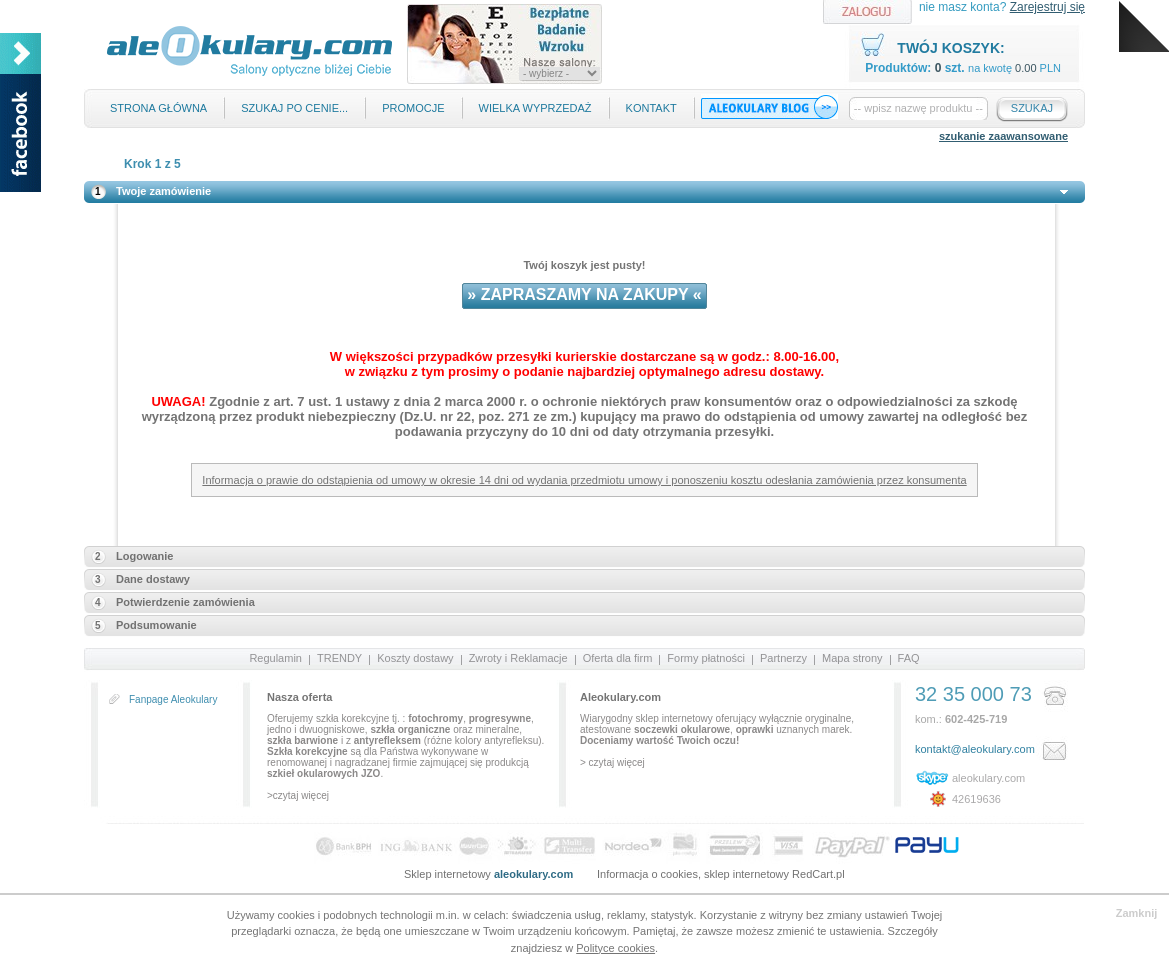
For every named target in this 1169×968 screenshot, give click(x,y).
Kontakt (651, 108)
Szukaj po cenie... (294, 108)
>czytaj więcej (298, 795)
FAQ (909, 658)
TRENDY (339, 658)
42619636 (976, 799)
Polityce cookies (615, 948)
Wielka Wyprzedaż (535, 108)
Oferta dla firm (618, 658)
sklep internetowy (746, 874)
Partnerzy (783, 658)
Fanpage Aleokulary (173, 699)
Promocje (413, 108)
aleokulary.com (988, 778)
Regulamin (275, 658)
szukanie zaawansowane (1003, 136)
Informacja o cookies (647, 874)
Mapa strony (852, 658)
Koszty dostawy (415, 658)
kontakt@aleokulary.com (975, 749)
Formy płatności (706, 658)
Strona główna (158, 108)
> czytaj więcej (612, 762)
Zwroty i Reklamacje (518, 658)
